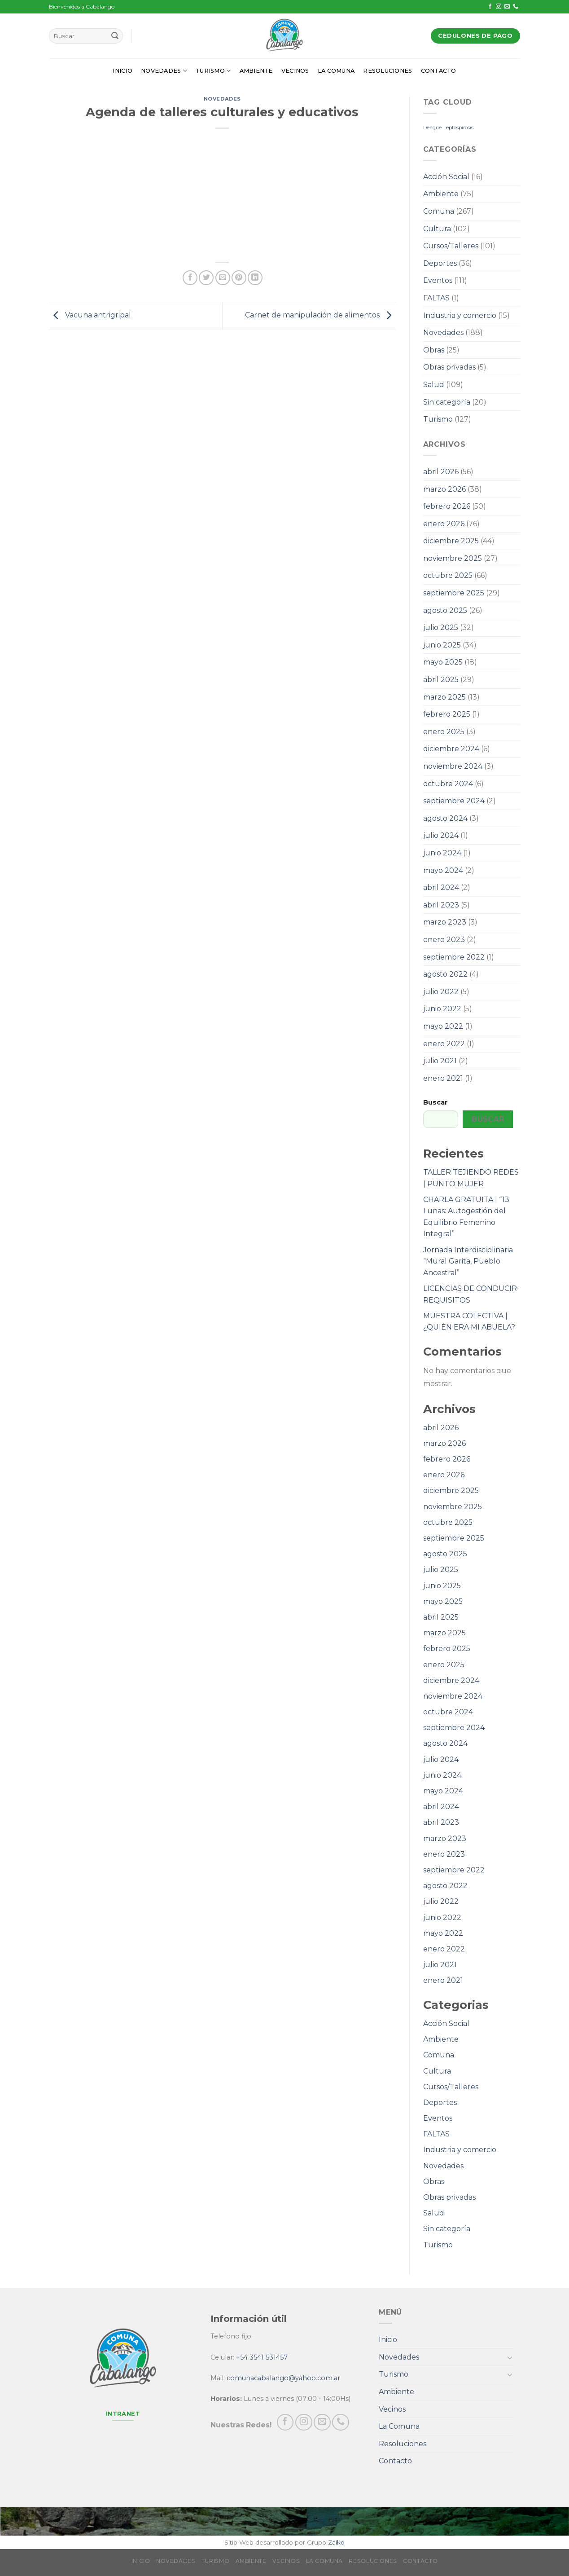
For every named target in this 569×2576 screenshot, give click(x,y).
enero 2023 (444, 939)
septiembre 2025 (453, 593)
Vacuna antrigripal (90, 315)
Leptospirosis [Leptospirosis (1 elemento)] (458, 128)
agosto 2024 (445, 818)
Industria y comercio (459, 315)
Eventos (437, 280)
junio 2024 (442, 853)
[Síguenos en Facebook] (490, 7)
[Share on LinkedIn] (255, 277)
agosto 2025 (445, 610)
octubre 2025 (448, 575)
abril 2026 (441, 471)
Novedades (164, 70)
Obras (433, 350)
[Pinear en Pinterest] (239, 277)
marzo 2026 (444, 489)
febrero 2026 (446, 506)
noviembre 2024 (452, 766)
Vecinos (295, 70)
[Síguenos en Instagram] (498, 7)
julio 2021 (440, 1061)
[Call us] (515, 7)
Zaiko (336, 2542)
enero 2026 (443, 524)
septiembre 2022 (454, 957)
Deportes (440, 263)
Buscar (435, 1102)
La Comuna (336, 70)
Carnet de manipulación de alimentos (320, 315)
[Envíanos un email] (507, 7)
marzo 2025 (444, 697)
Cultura (437, 229)
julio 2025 (440, 627)
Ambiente (256, 70)
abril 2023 (441, 905)
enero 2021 (443, 1078)
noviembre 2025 (452, 558)
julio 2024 (441, 835)
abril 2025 (441, 679)
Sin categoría (446, 402)
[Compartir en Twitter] (206, 277)
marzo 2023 (444, 922)
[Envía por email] (222, 277)
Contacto (438, 70)
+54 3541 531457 (262, 2357)
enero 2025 (443, 731)
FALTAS (436, 298)
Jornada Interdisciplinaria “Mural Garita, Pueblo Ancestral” (468, 1261)
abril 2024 (441, 887)
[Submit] (115, 36)
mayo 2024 (443, 870)
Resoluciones (387, 70)
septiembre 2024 (454, 801)
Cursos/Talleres (450, 246)
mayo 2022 (443, 1026)
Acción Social (446, 176)
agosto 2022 (445, 974)
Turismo (213, 70)
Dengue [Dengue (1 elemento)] (432, 128)
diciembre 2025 (451, 541)
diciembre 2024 (451, 748)
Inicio (122, 70)
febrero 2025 (446, 714)
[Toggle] (509, 2357)
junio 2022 (442, 1008)
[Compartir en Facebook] (190, 277)
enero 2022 (444, 1043)
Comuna (438, 211)
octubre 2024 (448, 783)
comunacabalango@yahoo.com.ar (283, 2378)
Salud (433, 384)
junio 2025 (442, 645)
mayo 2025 (443, 662)
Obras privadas (449, 367)
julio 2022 (441, 991)
